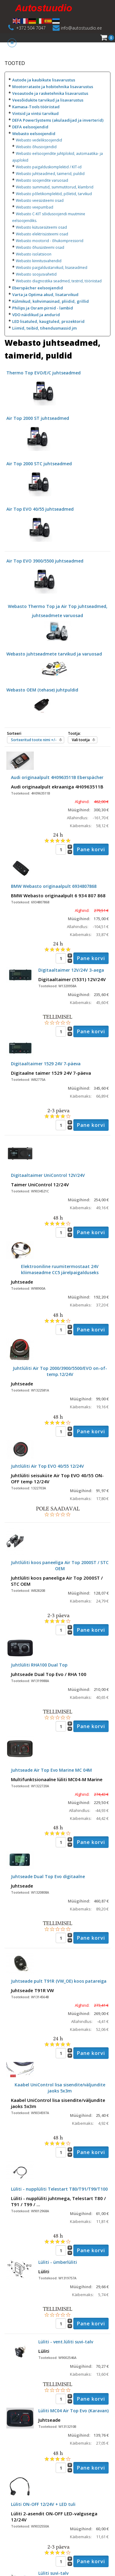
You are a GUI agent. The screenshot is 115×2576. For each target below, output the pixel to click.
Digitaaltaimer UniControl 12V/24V (48, 1175)
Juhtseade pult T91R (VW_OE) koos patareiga (58, 1981)
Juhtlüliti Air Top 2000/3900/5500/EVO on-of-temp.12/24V (60, 1371)
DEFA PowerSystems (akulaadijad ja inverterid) (57, 120)
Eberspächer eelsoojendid (37, 288)
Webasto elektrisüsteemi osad (42, 234)
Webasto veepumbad (34, 207)
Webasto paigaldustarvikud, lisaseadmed (51, 267)
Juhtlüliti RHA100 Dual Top (39, 1665)
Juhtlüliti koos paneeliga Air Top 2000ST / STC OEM (60, 1565)
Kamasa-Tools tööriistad (36, 106)
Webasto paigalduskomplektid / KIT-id (49, 167)
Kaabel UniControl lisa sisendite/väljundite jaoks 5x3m (60, 2088)
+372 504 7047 (31, 28)
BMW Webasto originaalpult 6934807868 (53, 886)
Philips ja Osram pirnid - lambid (42, 308)
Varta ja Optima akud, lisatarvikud (45, 294)
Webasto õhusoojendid (36, 146)
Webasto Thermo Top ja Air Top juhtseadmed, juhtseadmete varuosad (57, 618)
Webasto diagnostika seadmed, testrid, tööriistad (59, 281)
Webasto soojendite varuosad (42, 180)
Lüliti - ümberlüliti (57, 2262)
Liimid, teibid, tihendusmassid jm (44, 328)
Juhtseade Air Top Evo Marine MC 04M (51, 1770)
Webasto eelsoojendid (33, 133)
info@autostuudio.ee (81, 28)
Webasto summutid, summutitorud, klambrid (54, 187)
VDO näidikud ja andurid (36, 314)
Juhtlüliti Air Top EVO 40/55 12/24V (47, 1466)
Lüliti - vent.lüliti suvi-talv (65, 2342)
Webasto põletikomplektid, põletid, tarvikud (54, 193)
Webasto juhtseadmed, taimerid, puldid (50, 173)
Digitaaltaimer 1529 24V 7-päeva (46, 1063)
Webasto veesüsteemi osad (40, 200)
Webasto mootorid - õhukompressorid (49, 240)
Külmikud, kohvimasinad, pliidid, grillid (50, 301)
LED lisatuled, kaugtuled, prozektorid (48, 321)
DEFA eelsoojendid (30, 127)
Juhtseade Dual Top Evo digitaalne (48, 1876)
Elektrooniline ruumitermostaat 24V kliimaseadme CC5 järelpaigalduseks (60, 1269)
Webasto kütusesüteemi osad (41, 227)
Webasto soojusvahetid (36, 274)
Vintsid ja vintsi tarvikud (35, 113)
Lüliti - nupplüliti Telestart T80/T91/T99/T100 (59, 2189)
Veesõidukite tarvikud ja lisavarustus (47, 100)
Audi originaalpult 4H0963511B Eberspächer (57, 777)
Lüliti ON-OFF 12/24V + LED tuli (43, 2504)
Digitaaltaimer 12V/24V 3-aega (71, 970)
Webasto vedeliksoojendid (39, 140)
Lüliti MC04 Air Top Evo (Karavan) (73, 2410)
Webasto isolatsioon (33, 254)
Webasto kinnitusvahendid (38, 260)
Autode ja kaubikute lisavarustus (43, 80)
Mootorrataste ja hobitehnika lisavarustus (52, 86)
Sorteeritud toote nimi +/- (34, 739)
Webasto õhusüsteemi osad (40, 247)
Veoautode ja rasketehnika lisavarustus (50, 93)
